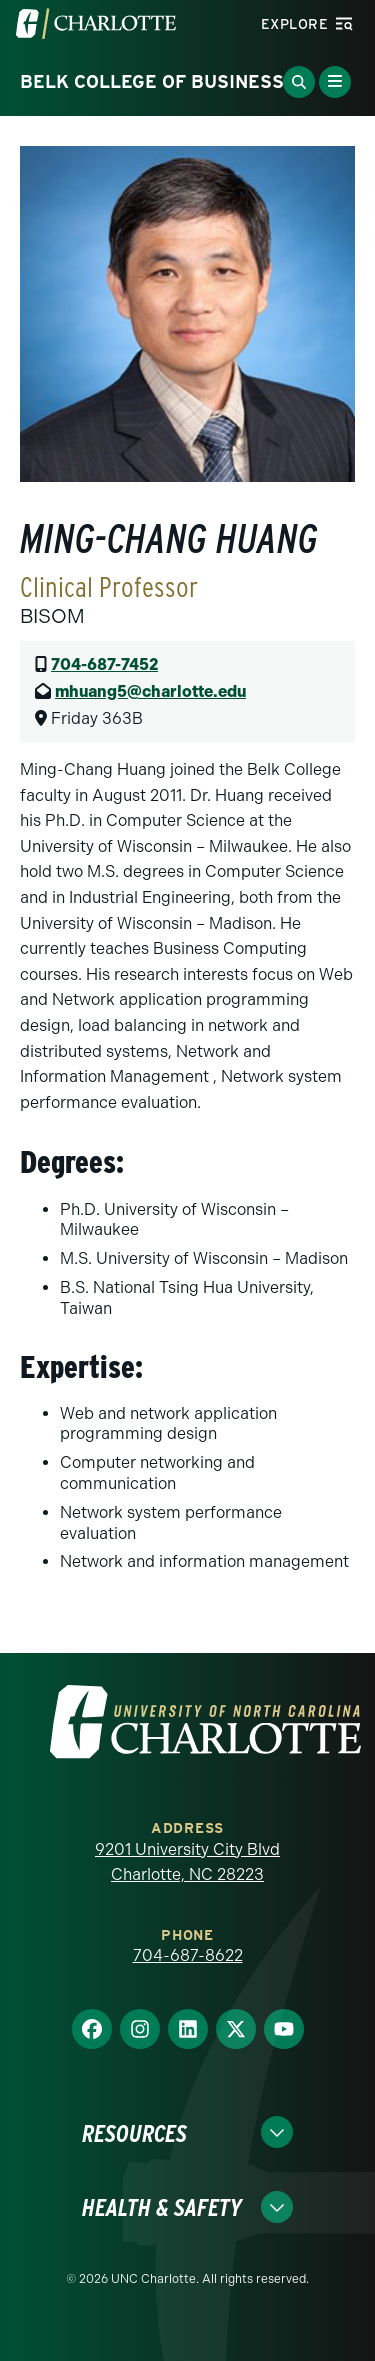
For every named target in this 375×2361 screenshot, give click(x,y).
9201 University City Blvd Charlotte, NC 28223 (187, 1862)
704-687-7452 (104, 664)
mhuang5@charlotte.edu (150, 691)
